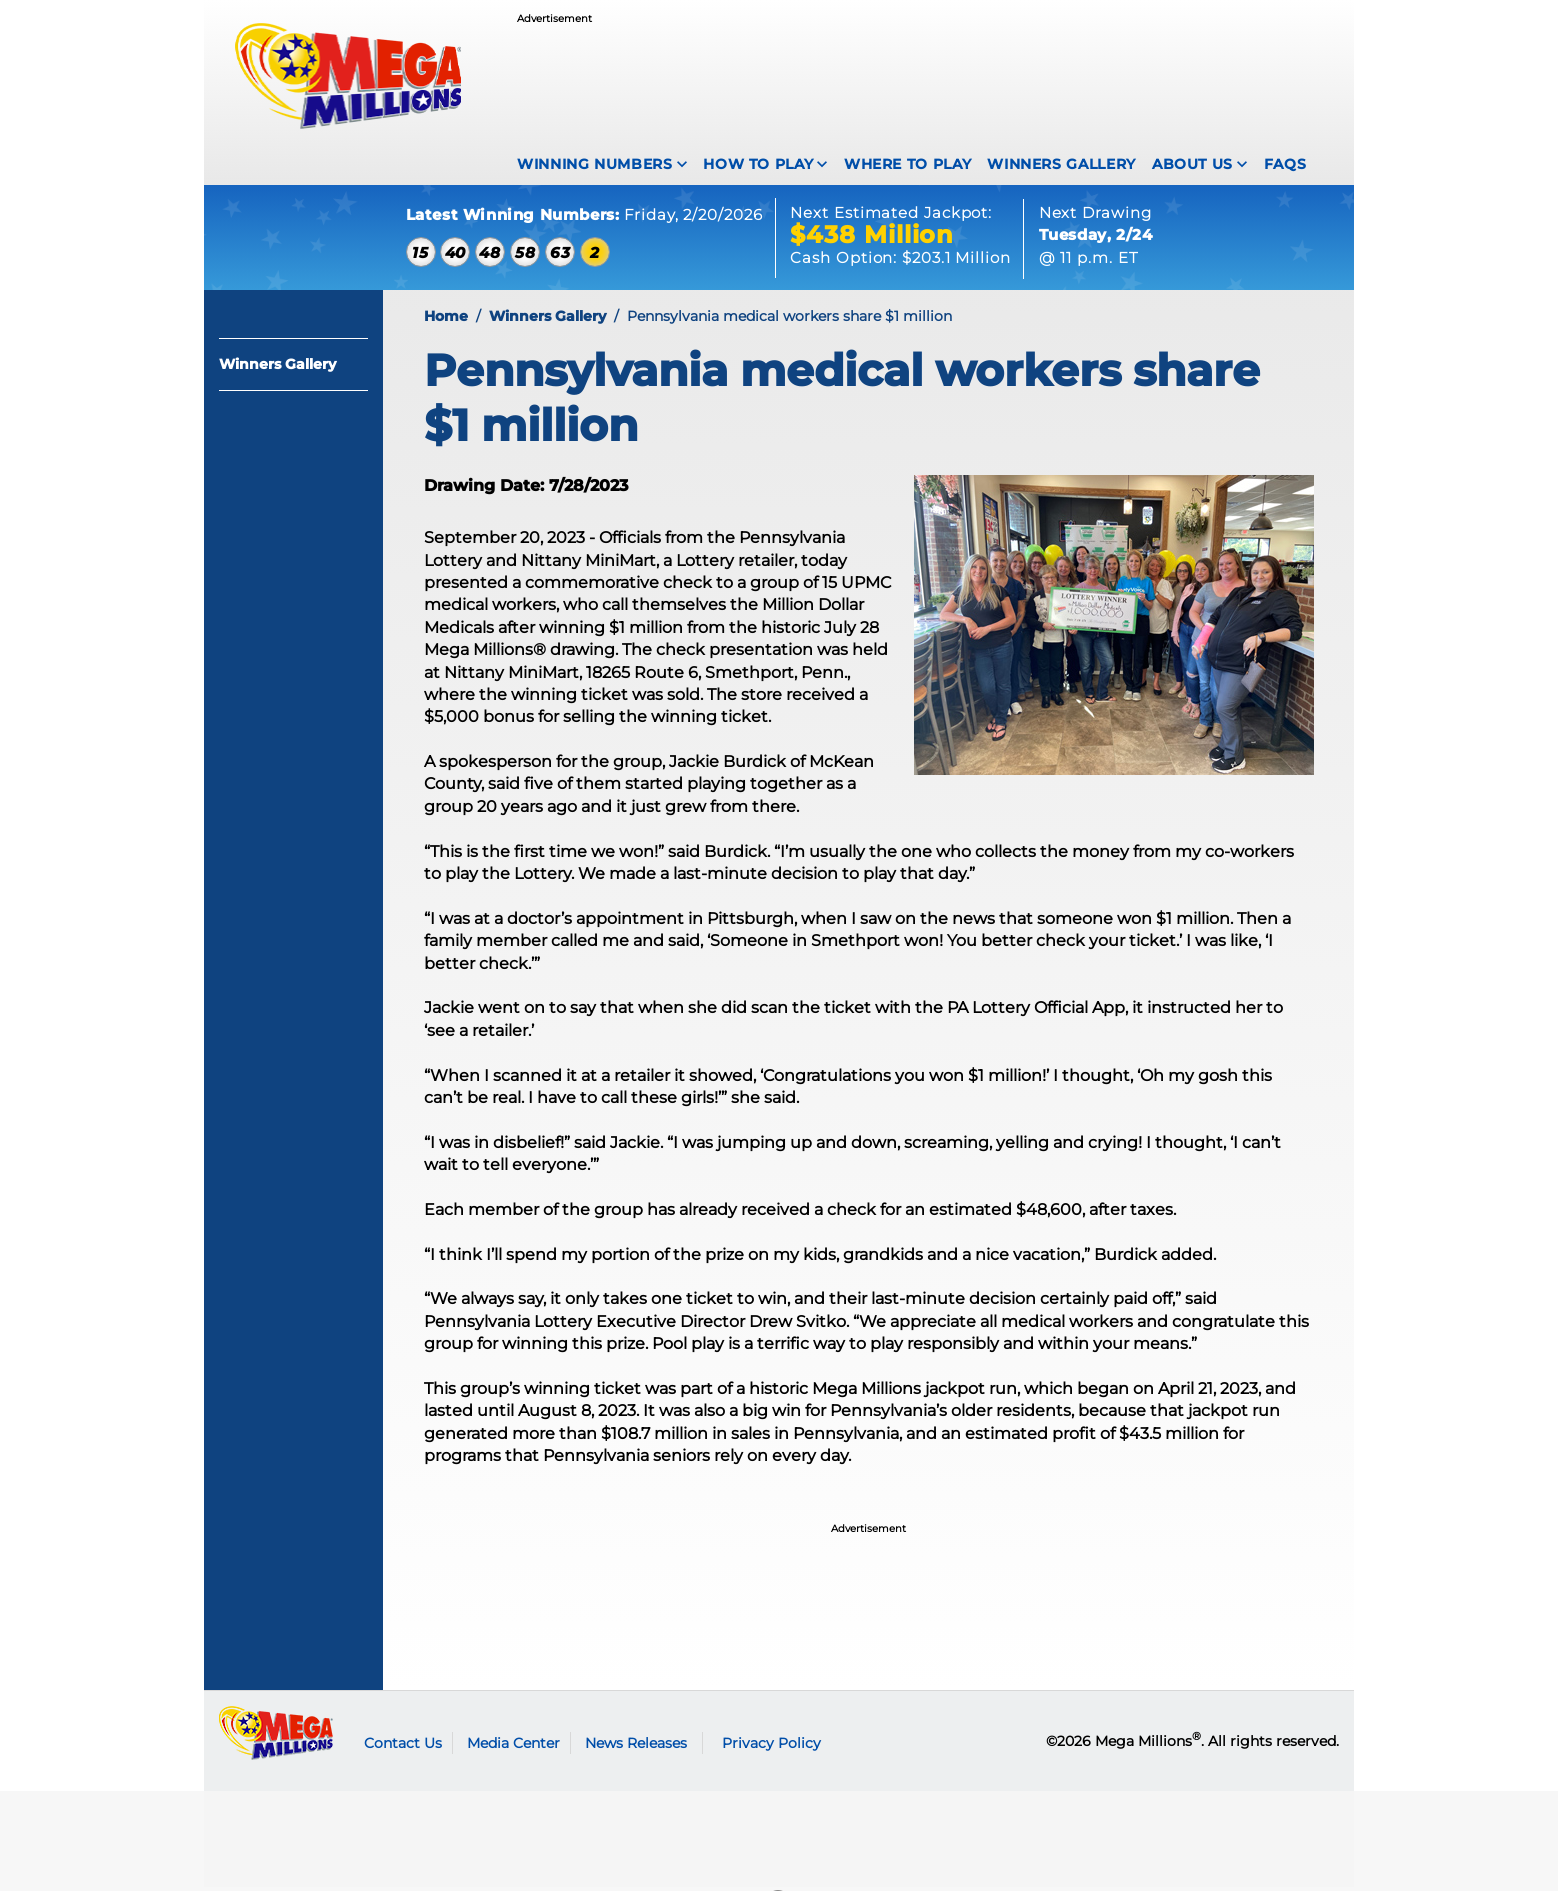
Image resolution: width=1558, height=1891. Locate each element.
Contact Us (403, 1747)
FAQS (1285, 164)
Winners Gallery (1061, 164)
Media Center (513, 1747)
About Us (1192, 164)
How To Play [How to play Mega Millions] (758, 164)
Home (446, 321)
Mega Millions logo (276, 1737)
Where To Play (907, 164)
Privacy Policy (771, 1747)
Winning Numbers (595, 164)
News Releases (636, 1747)
